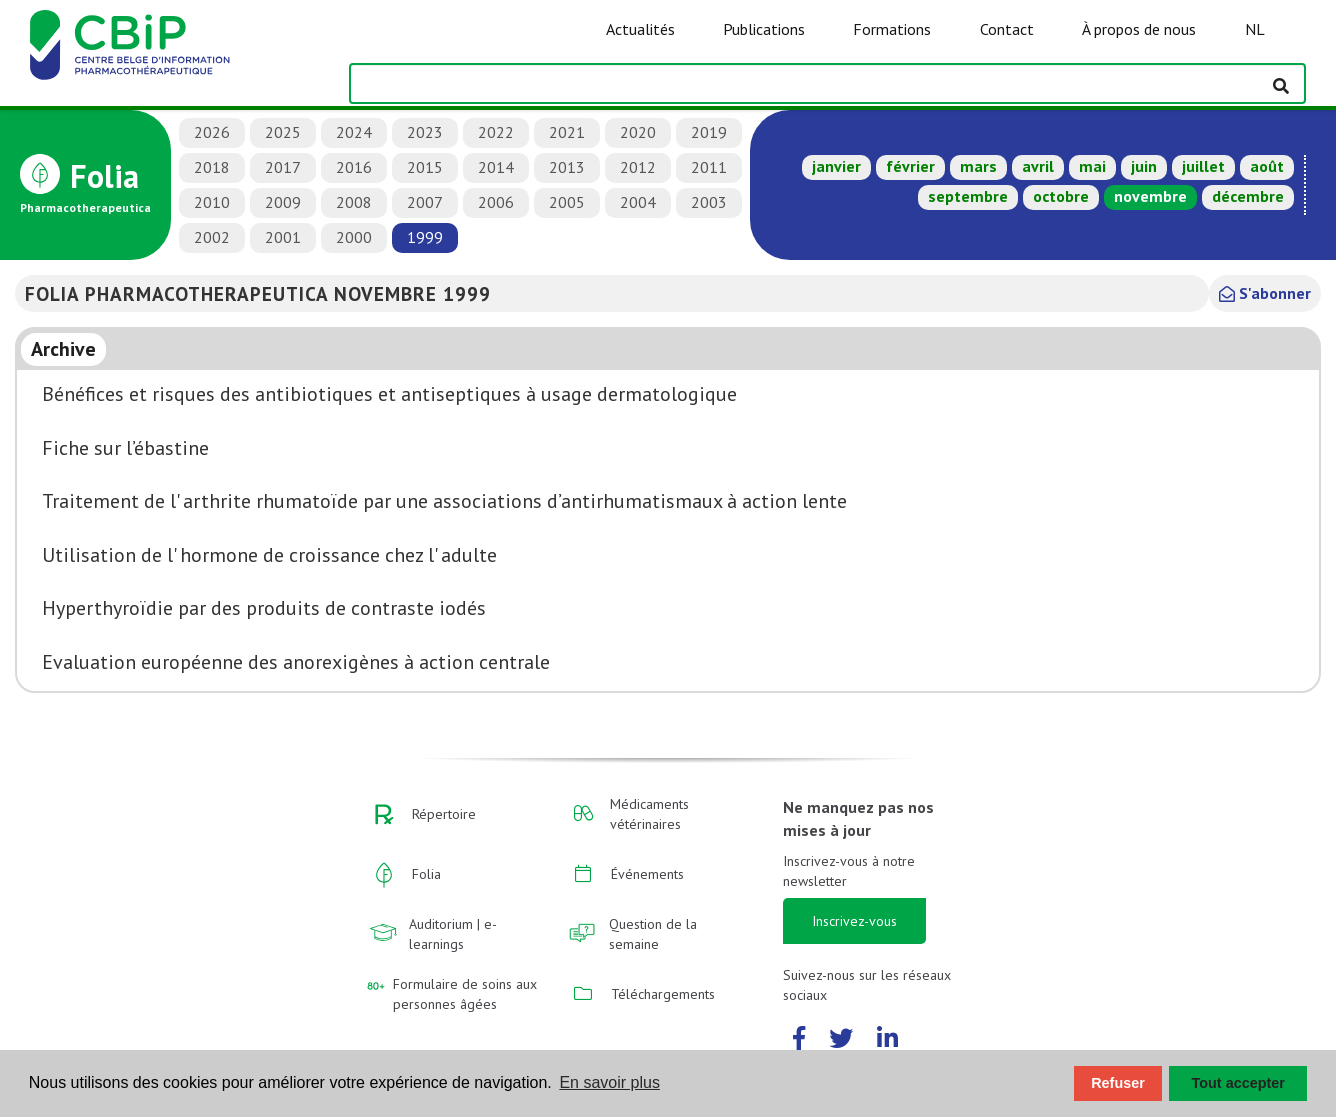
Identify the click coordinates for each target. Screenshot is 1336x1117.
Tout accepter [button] (1238, 1083)
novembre (1150, 196)
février (910, 166)
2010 (212, 202)
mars (978, 166)
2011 (709, 167)
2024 (354, 132)
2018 (212, 167)
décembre (1248, 196)
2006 (496, 202)
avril (1038, 166)
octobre (1061, 196)
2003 (709, 202)
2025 (283, 132)
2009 (283, 202)
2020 (638, 132)
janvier (836, 166)
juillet (1203, 166)
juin (1144, 166)
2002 (212, 237)
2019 (709, 132)
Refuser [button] (1118, 1083)
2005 (567, 202)
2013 (567, 167)
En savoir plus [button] (609, 1082)
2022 (496, 132)
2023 (425, 132)
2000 (354, 237)
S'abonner (1265, 293)
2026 (212, 132)
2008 (354, 202)
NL (1255, 29)
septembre (968, 196)
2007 (425, 202)
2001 (283, 237)
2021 (567, 132)
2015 (425, 167)
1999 (425, 237)
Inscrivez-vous (854, 921)
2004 (638, 202)
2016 (354, 167)
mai (1092, 166)
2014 (496, 167)
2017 (283, 167)
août (1267, 166)
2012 (638, 167)
